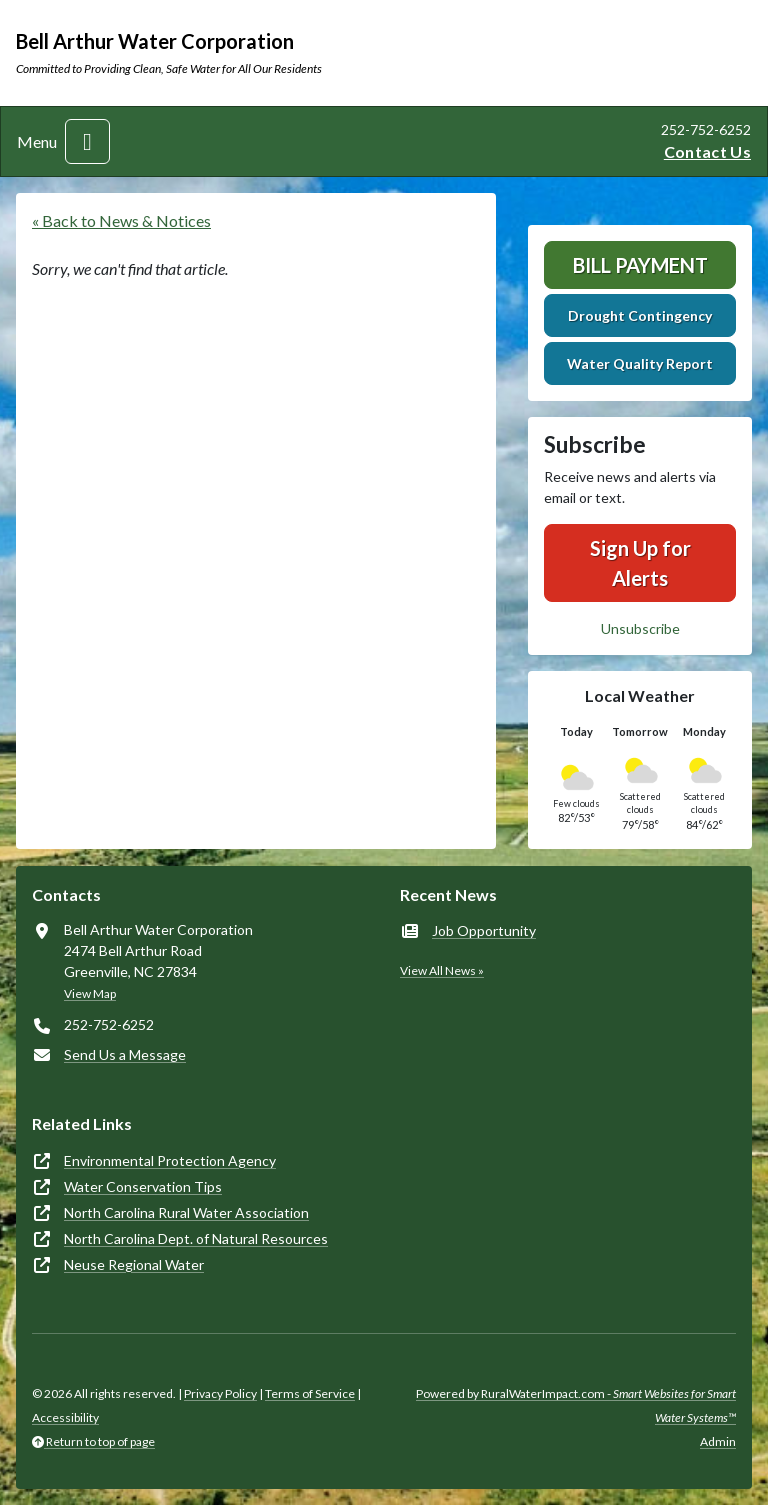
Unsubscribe (640, 628)
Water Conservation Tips (143, 1186)
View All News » (442, 970)
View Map (90, 993)
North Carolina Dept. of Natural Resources (196, 1238)
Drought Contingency (640, 315)
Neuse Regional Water (134, 1264)
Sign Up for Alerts (640, 563)
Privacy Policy (220, 1393)
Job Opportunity (484, 930)
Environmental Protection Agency (170, 1160)
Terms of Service (310, 1393)
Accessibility (65, 1417)
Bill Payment (640, 265)
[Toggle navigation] (87, 141)
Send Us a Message (125, 1054)
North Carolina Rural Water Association (186, 1212)
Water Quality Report (640, 363)
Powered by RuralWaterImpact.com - (576, 1405)
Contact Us (707, 151)
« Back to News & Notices (121, 220)
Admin (718, 1441)
